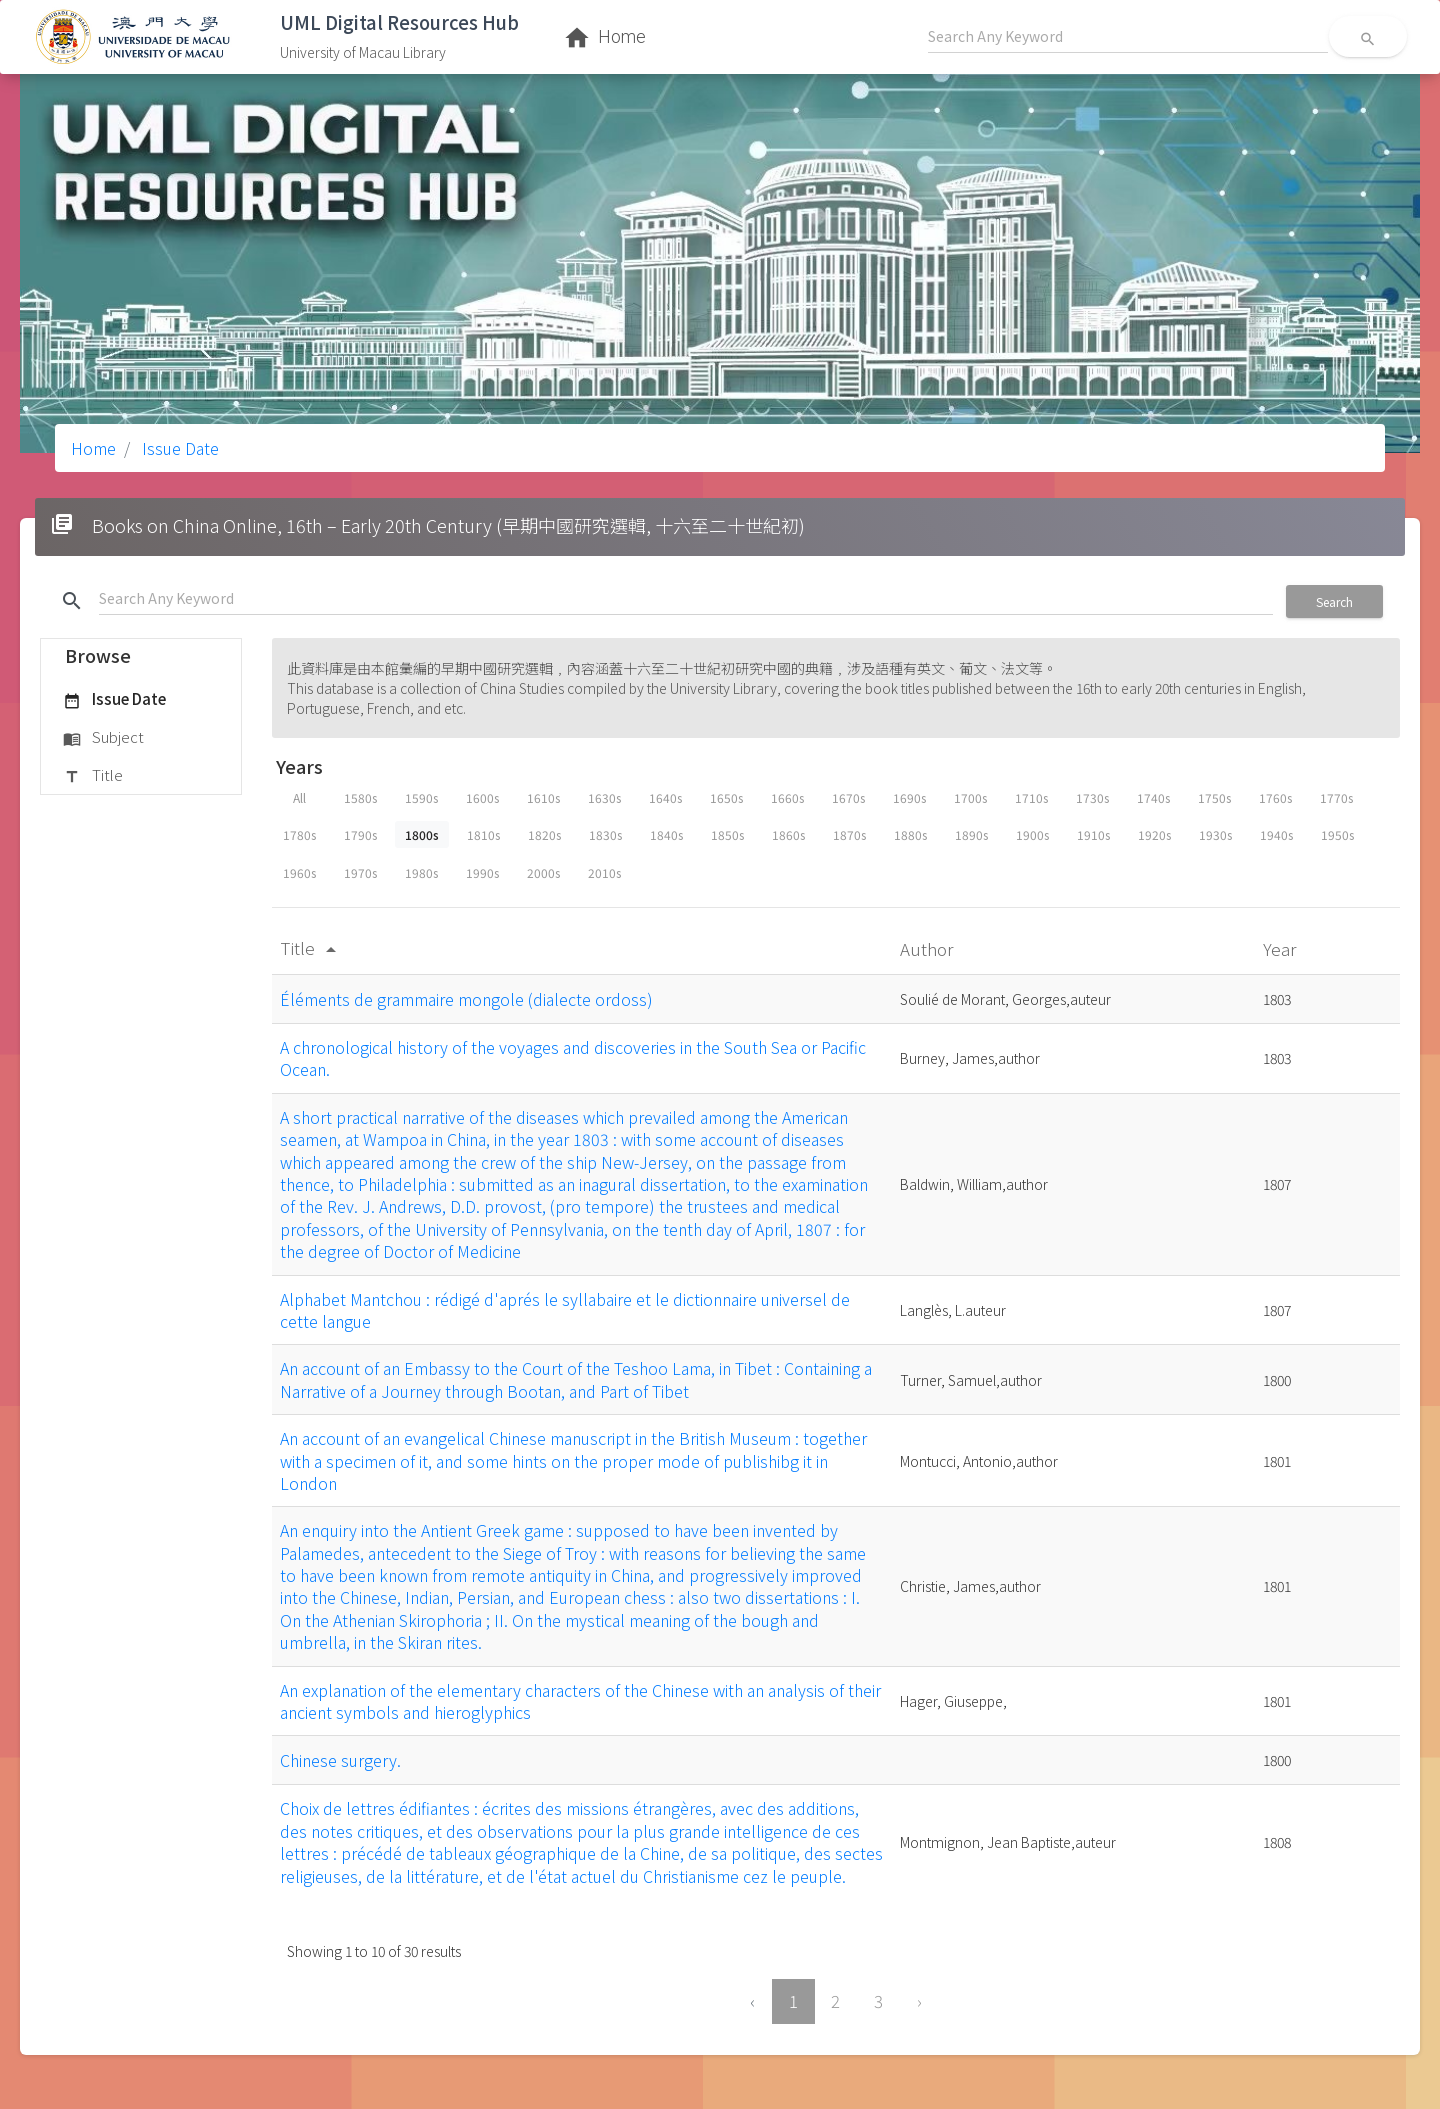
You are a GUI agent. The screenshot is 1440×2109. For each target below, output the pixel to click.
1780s (299, 834)
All (299, 797)
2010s (604, 872)
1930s (1215, 834)
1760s (1275, 797)
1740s (1153, 797)
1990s (482, 872)
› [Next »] (919, 2001)
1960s (299, 872)
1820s (544, 834)
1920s (1154, 834)
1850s (727, 834)
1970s (360, 872)
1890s (971, 834)
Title (93, 776)
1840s (666, 834)
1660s (787, 797)
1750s (1214, 797)
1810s (483, 834)
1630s (604, 797)
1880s (910, 834)
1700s (970, 797)
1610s (543, 797)
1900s (1032, 834)
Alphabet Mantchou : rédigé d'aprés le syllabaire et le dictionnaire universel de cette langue (565, 1310)
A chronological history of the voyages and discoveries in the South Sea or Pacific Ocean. (573, 1058)
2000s (543, 872)
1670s (848, 797)
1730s (1092, 797)
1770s (1336, 797)
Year (1281, 948)
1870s (849, 834)
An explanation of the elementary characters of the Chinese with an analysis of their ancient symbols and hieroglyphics (580, 1701)
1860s (788, 834)
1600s (482, 797)
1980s (421, 872)
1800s (422, 834)
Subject (103, 738)
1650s (726, 797)
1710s (1031, 797)
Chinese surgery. (340, 1760)
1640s (665, 797)
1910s (1093, 834)
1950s (1337, 834)
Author (928, 948)
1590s (421, 797)
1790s (360, 834)
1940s (1276, 834)
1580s (360, 797)
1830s (605, 834)
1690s (909, 797)
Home (93, 448)
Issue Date (178, 448)
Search (1334, 601)
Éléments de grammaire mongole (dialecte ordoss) (466, 999)
